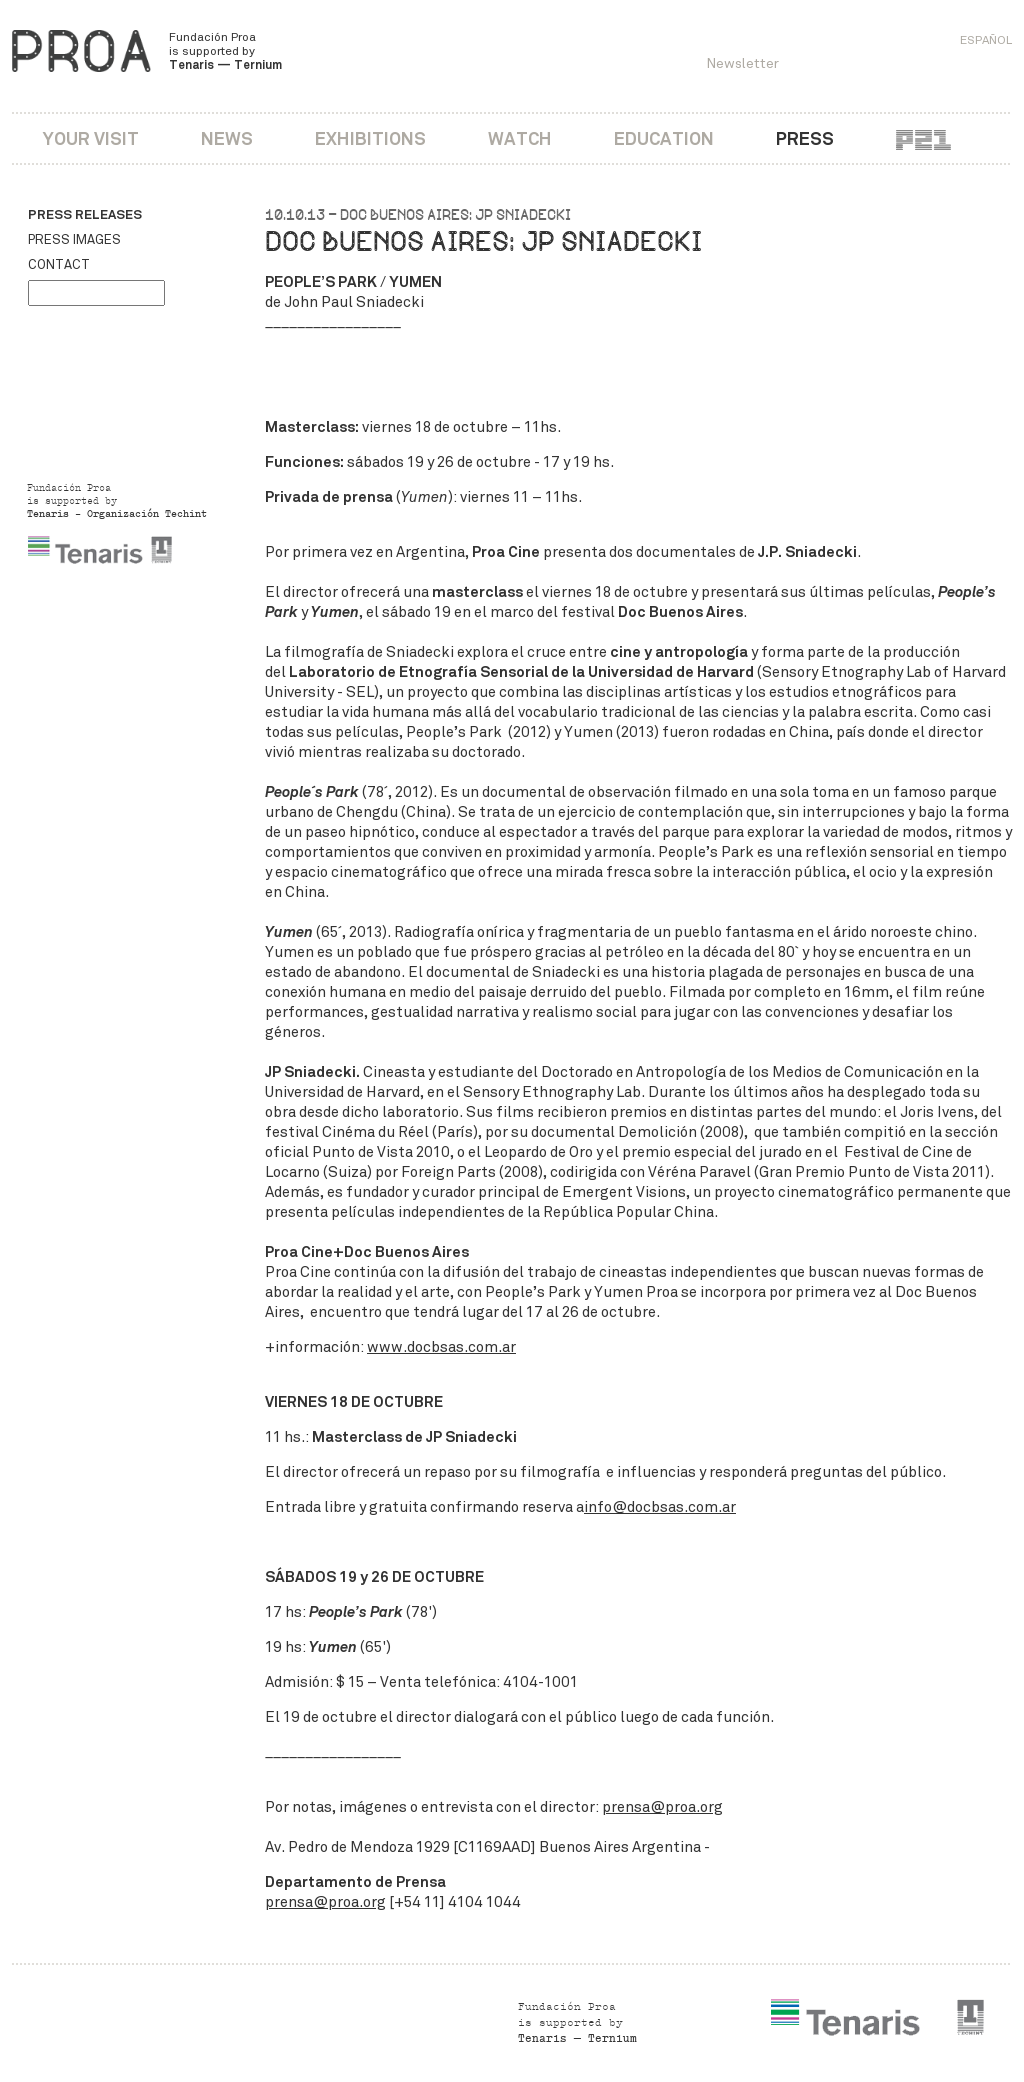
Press (805, 138)
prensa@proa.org (662, 1807)
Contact (59, 265)
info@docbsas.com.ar (660, 1507)
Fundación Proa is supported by (225, 51)
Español (986, 40)
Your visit (91, 138)
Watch (520, 138)
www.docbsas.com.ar (441, 1347)
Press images (74, 240)
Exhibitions (370, 138)
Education (664, 138)
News (227, 138)
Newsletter (742, 63)
